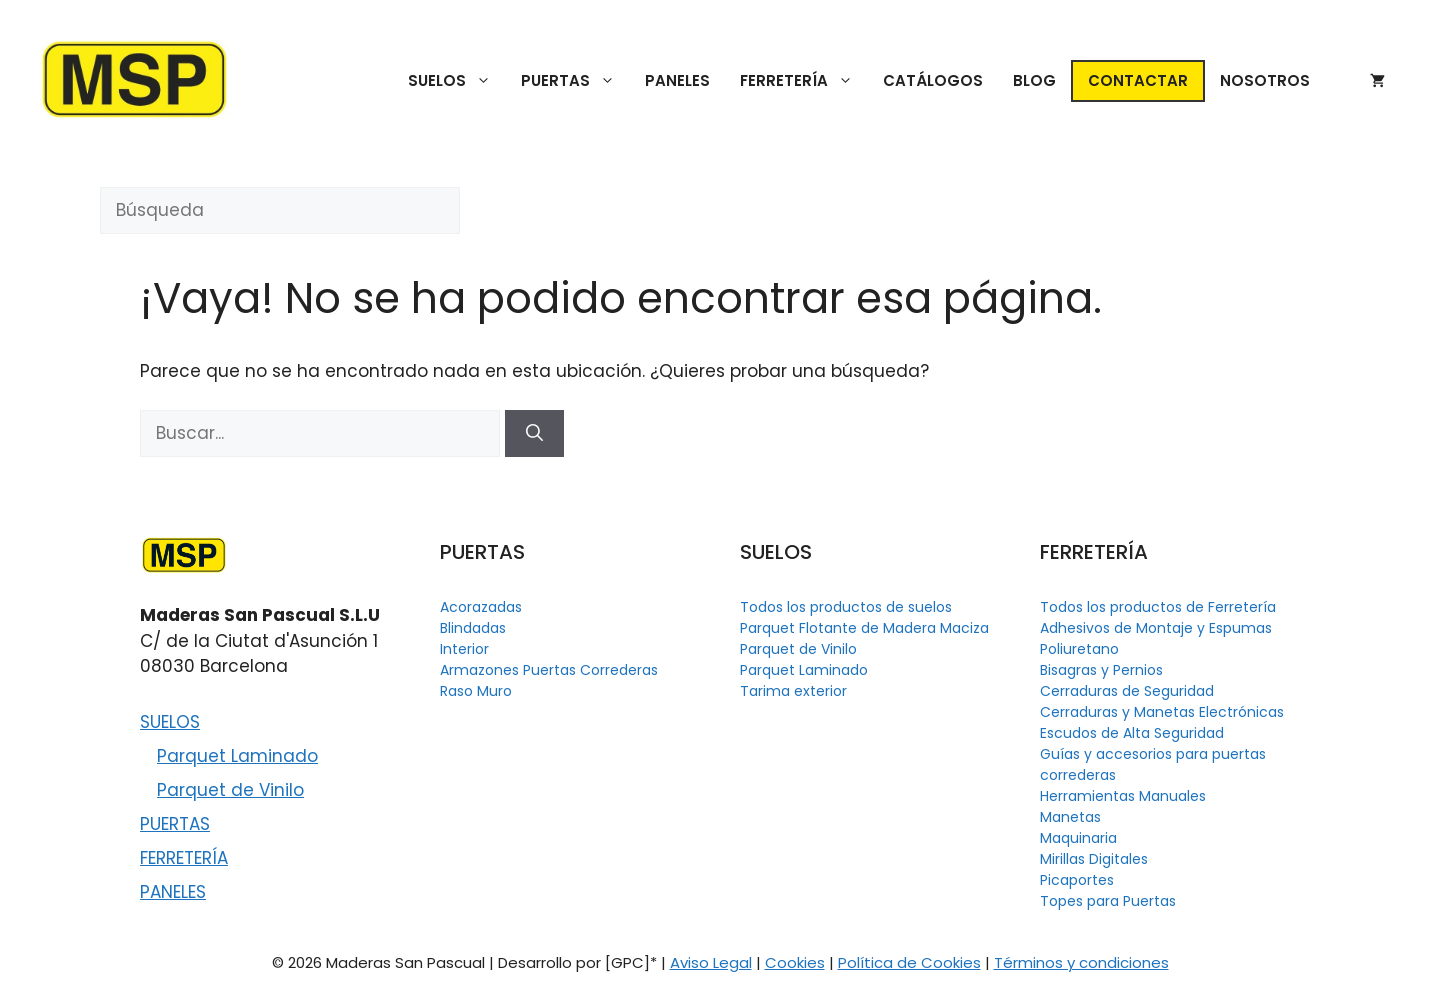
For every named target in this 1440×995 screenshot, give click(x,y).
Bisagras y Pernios (1101, 670)
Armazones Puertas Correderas (549, 670)
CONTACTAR (1138, 80)
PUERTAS (575, 81)
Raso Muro (476, 691)
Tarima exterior (793, 691)
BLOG (1034, 80)
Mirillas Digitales (1094, 859)
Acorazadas (481, 607)
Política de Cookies (909, 962)
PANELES (677, 80)
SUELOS (457, 81)
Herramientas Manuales (1123, 796)
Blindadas (473, 628)
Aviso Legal (711, 962)
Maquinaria (1078, 838)
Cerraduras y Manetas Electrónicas (1162, 712)
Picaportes (1077, 880)
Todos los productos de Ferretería (1158, 607)
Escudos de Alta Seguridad (1132, 733)
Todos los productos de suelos (846, 607)
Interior (464, 649)
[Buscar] (534, 434)
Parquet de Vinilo (230, 790)
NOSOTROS (1265, 80)
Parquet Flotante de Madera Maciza (864, 628)
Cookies (795, 962)
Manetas (1070, 817)
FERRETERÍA (804, 81)
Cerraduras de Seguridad (1127, 691)
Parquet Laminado (237, 756)
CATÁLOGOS (933, 80)
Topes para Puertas (1108, 901)
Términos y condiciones (1081, 962)
